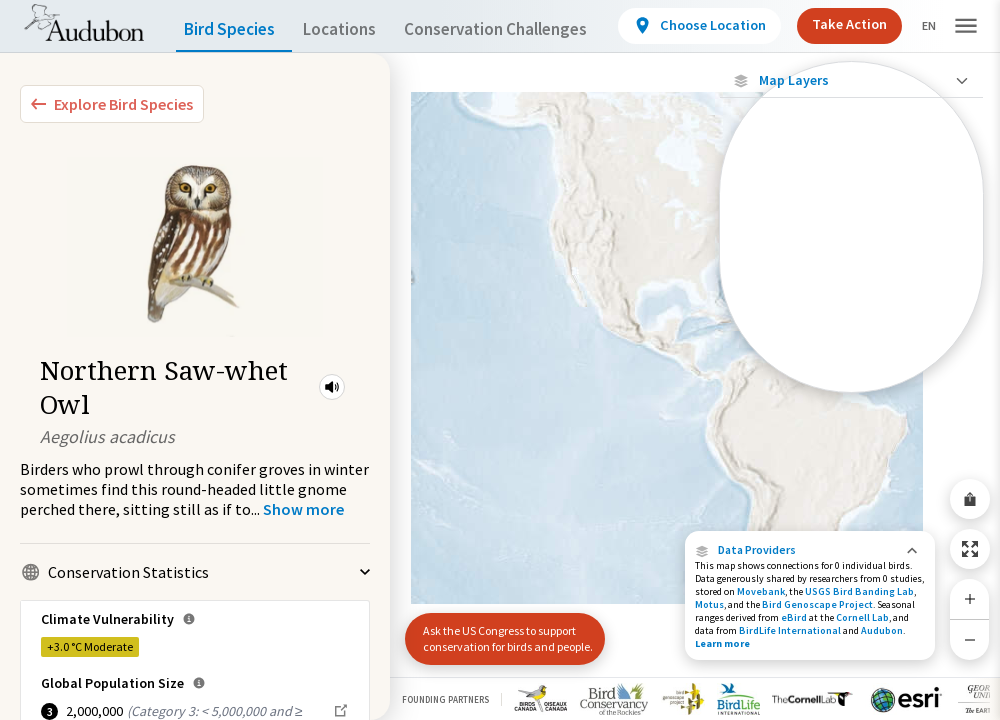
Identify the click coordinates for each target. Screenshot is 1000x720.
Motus (709, 604)
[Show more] (303, 509)
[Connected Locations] (851, 242)
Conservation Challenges (527, 29)
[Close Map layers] (851, 80)
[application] (500, 360)
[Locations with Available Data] (851, 208)
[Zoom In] (970, 599)
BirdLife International (790, 630)
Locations (357, 29)
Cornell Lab (862, 617)
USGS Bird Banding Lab (859, 591)
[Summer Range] (851, 311)
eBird (794, 617)
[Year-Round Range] (851, 379)
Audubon (882, 630)
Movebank (761, 591)
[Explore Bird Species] (112, 104)
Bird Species (234, 29)
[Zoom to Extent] (970, 549)
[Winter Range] (851, 345)
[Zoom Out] (970, 639)
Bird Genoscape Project (817, 604)
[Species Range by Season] (851, 276)
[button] (332, 387)
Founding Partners (445, 699)
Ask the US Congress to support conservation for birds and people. (499, 630)
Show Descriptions (851, 397)
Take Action (857, 24)
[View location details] (720, 26)
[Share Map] (970, 499)
